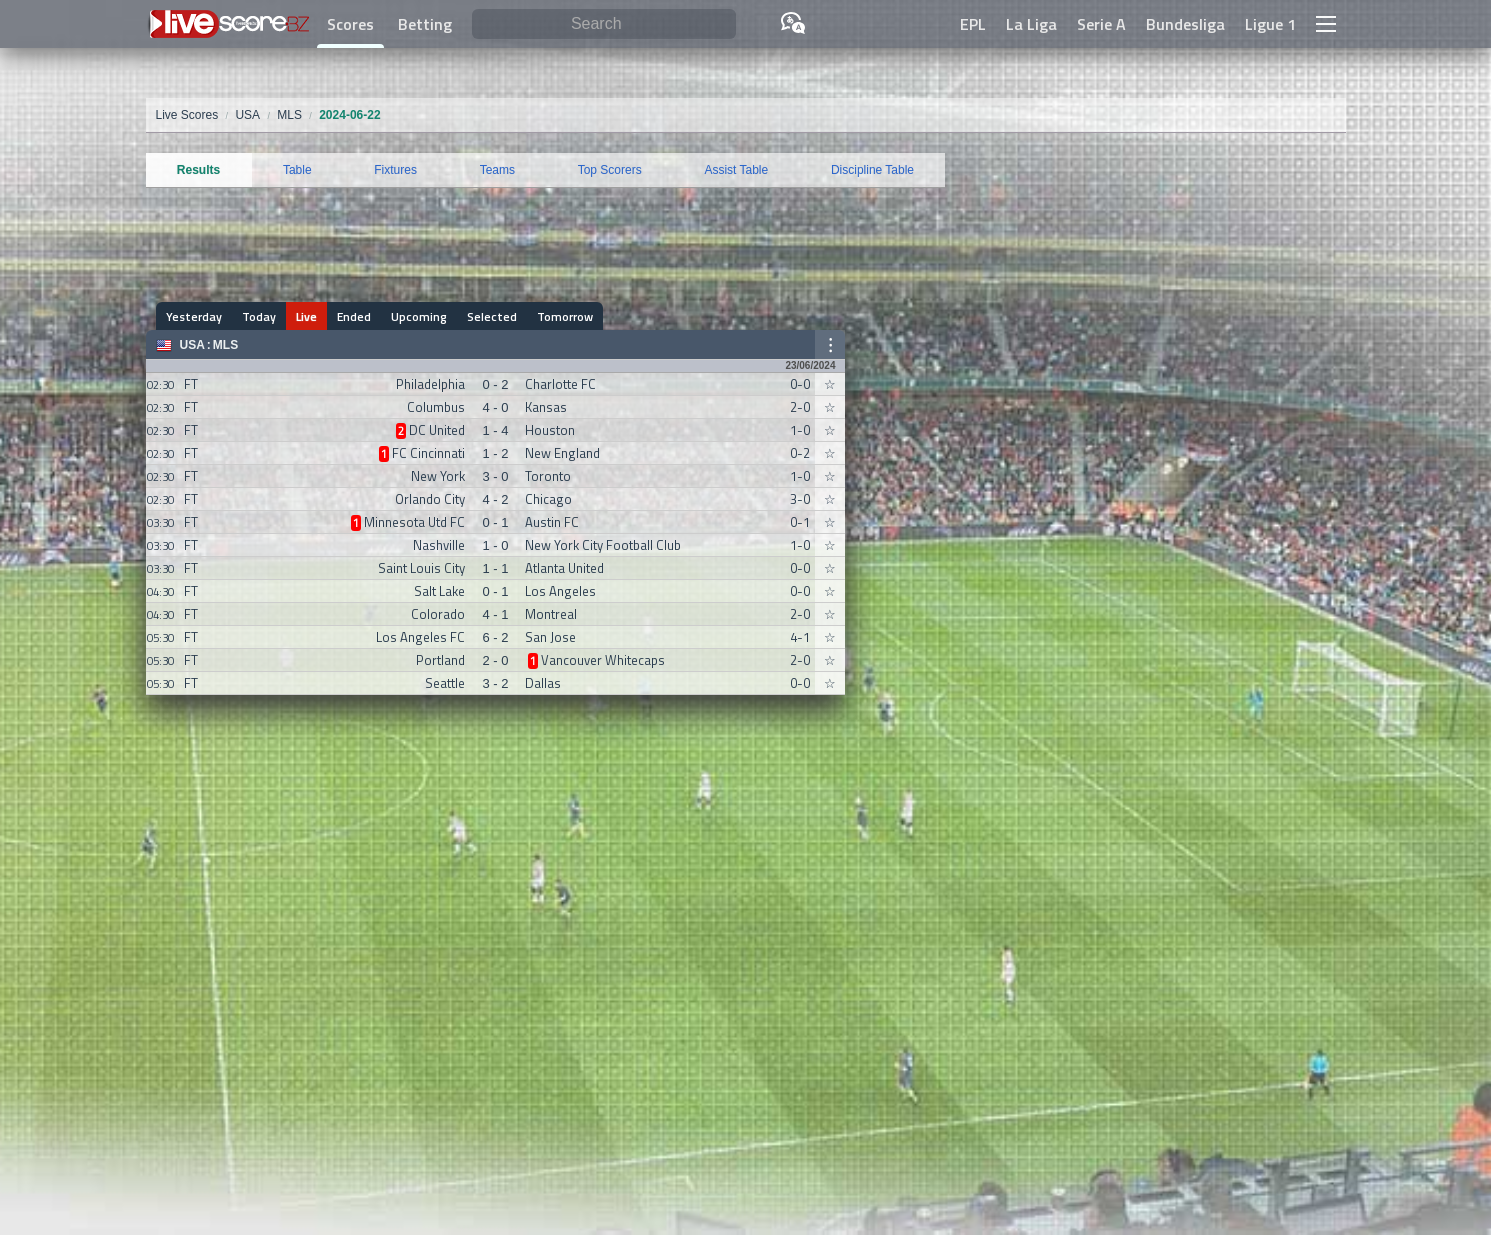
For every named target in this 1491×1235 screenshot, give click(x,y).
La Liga (1031, 24)
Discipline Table (872, 170)
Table (297, 170)
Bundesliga (1185, 24)
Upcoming (419, 316)
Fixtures (395, 170)
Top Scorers (610, 170)
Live (306, 316)
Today (259, 316)
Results (198, 170)
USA (192, 345)
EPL (973, 24)
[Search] (604, 24)
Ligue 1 (1270, 24)
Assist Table (736, 170)
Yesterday (194, 316)
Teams (497, 170)
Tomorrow (565, 316)
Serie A (1101, 24)
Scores (350, 24)
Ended (354, 316)
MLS (225, 345)
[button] (1326, 24)
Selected (492, 316)
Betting (425, 24)
